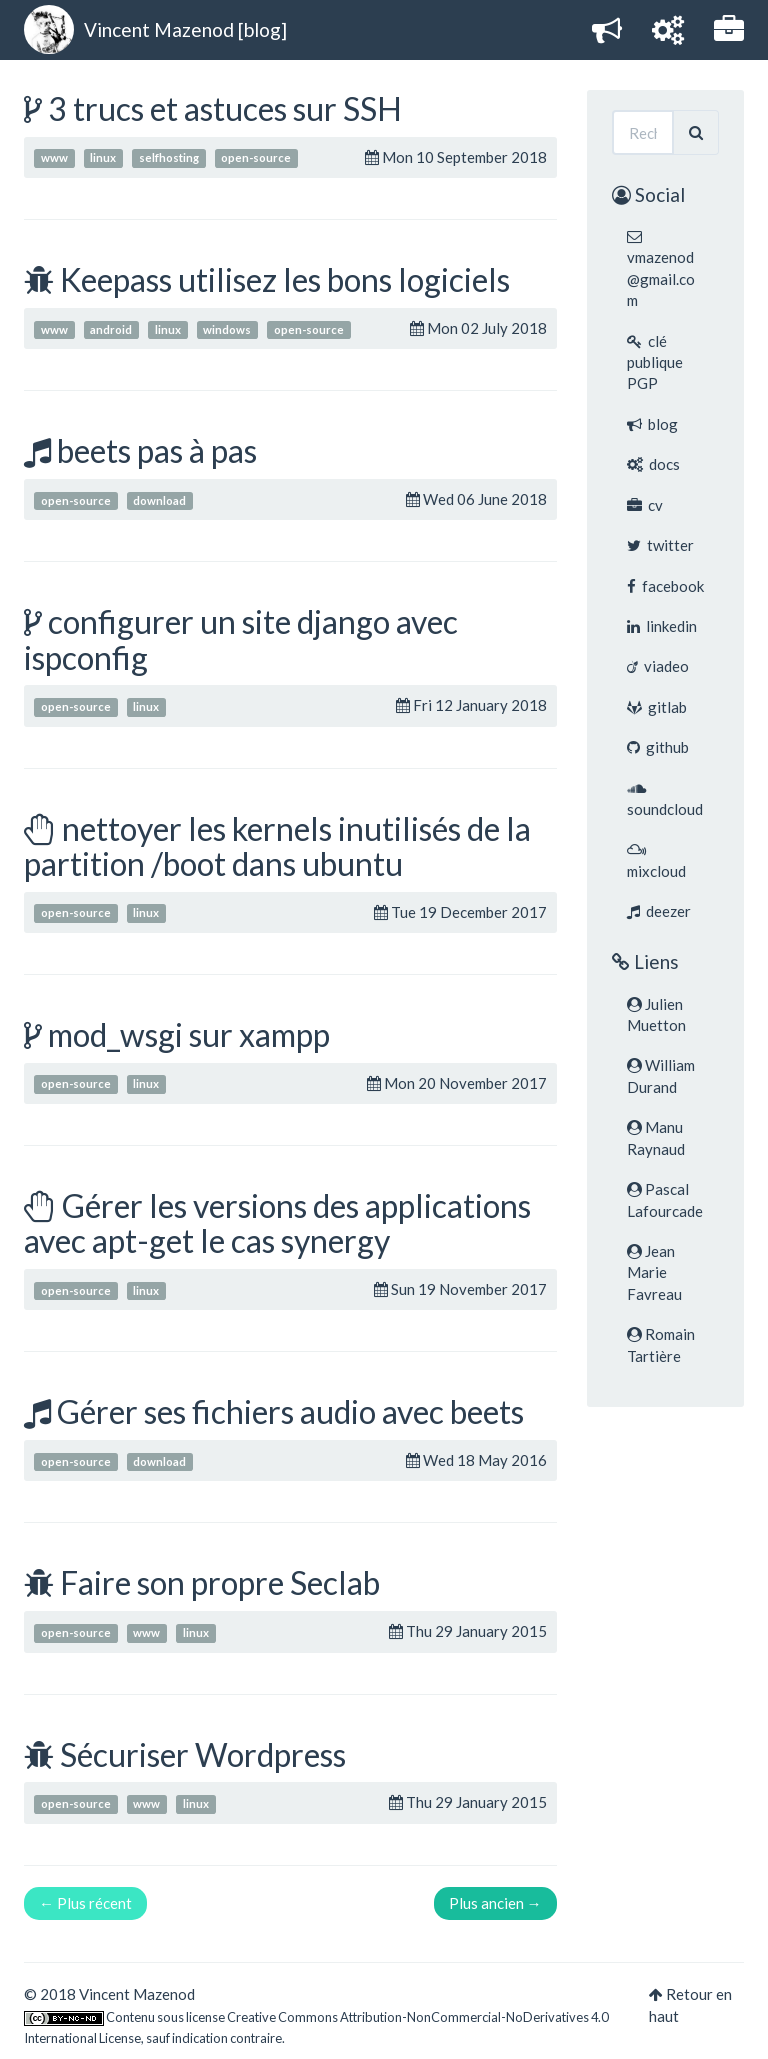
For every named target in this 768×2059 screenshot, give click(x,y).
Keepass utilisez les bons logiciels (285, 279)
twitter (660, 545)
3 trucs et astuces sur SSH (225, 108)
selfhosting (169, 158)
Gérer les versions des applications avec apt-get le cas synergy (277, 1223)
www (54, 158)
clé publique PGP (655, 362)
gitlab (657, 707)
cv (645, 505)
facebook (665, 586)
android (111, 329)
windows (227, 329)
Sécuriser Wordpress (203, 1754)
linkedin (662, 626)
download (159, 500)
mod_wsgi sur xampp (189, 1034)
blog (652, 424)
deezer (659, 911)
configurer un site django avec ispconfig (241, 639)
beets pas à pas (157, 450)
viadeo (658, 666)
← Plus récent (85, 1903)
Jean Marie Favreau (654, 1272)
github (658, 747)
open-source (256, 158)
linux (103, 158)
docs (653, 464)
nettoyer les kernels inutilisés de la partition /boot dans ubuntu (277, 846)
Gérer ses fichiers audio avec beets (290, 1411)
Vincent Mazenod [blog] (185, 29)
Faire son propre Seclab (220, 1582)
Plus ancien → (495, 1903)
